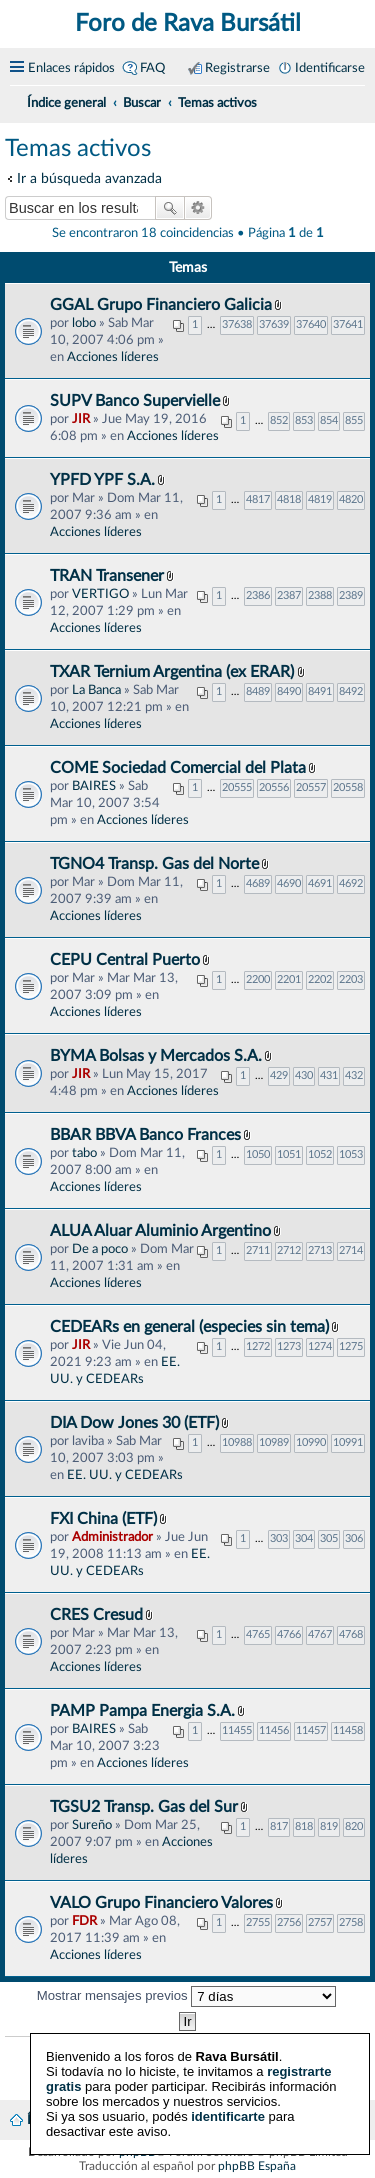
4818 (289, 499)
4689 (258, 883)
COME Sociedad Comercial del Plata (178, 768)
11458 (348, 1730)
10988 (237, 1442)
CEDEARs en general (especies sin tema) (189, 1327)
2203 (351, 979)
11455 (237, 1730)
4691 (320, 883)
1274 (320, 1346)
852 (279, 420)
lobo (84, 323)
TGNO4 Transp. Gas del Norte (154, 864)
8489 (258, 691)
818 (304, 1826)
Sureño (92, 1825)
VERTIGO (100, 594)
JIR (81, 419)
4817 (258, 499)
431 (329, 1075)
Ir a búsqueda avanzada (89, 178)
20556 (274, 787)
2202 (320, 979)
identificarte (228, 2101)
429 (279, 1075)
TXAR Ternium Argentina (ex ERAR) (174, 672)
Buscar (170, 208)
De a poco (100, 1249)
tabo (84, 1153)
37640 (311, 324)
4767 (320, 1634)
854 (329, 420)
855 (354, 420)
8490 (289, 691)
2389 (351, 595)
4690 (289, 883)
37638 (237, 324)
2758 (351, 1922)
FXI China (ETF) (103, 1519)
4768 (351, 1634)
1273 (289, 1346)
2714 (351, 1250)
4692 (351, 883)
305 (329, 1538)
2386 (258, 595)
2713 (320, 1250)
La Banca (96, 690)
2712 (289, 1250)
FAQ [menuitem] (152, 68)
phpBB (137, 2152)
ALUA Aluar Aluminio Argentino (160, 1231)
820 (354, 1826)
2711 (258, 1250)
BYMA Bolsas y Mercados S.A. (156, 1056)
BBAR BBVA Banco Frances (145, 1135)
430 (304, 1075)
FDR (84, 1921)
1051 (289, 1154)
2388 (320, 595)
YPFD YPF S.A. (102, 480)
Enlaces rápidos (71, 68)
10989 (274, 1442)
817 (279, 1826)
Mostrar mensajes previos (187, 1996)
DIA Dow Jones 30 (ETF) (134, 1423)
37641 (348, 324)
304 (304, 1538)
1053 (351, 1154)
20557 (311, 787)
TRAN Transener (107, 576)
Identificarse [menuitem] (330, 68)
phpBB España (257, 2166)
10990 (311, 1442)
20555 (237, 787)
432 (354, 1075)
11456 (274, 1730)
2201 (289, 979)
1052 (320, 1154)
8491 (320, 691)
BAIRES (94, 786)
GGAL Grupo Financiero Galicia (161, 305)
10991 (348, 1442)
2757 (320, 1922)
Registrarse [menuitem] (237, 68)
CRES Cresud (96, 1615)
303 (279, 1538)
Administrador (112, 1537)
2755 (258, 1922)
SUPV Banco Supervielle (135, 401)
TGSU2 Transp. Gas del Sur (144, 1807)
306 (354, 1538)
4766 (289, 1634)
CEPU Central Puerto (125, 960)
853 (304, 420)
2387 (289, 595)
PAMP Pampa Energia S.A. (142, 1711)
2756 (289, 1922)
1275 (351, 1346)
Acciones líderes (113, 357)
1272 (258, 1346)
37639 (274, 324)
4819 (320, 499)
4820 (351, 499)
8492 (351, 691)
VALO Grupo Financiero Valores (161, 1903)
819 (329, 1826)
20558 (348, 787)
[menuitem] (357, 100)
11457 (311, 1730)
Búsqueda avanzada (198, 208)
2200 (258, 979)
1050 (258, 1154)
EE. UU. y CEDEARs (125, 1475)
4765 (258, 1634)
